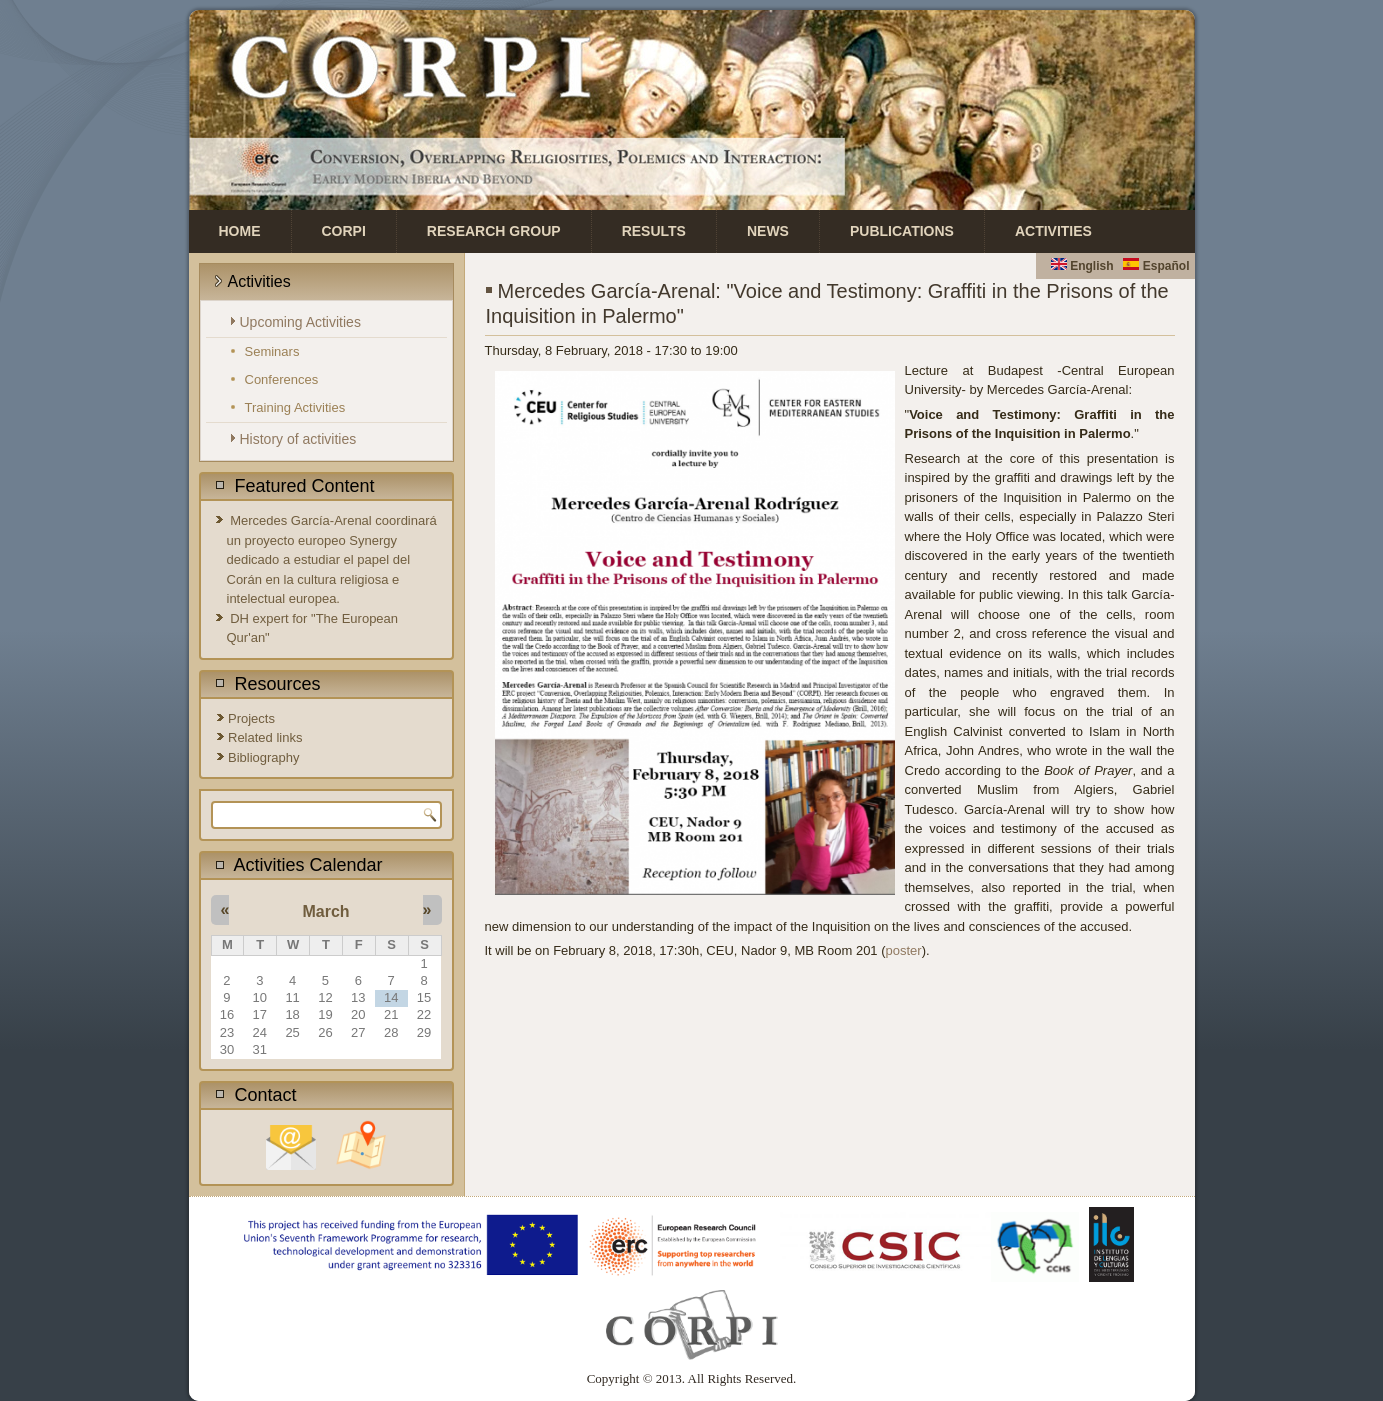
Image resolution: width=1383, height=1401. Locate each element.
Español (1156, 266)
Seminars (272, 351)
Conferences (282, 379)
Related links (265, 737)
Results (654, 231)
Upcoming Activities (300, 322)
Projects (251, 718)
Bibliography (264, 757)
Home (240, 231)
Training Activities (295, 407)
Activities (1053, 231)
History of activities (298, 439)
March (325, 911)
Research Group (494, 231)
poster (904, 950)
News (768, 231)
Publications (902, 231)
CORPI (344, 231)
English (1082, 266)
